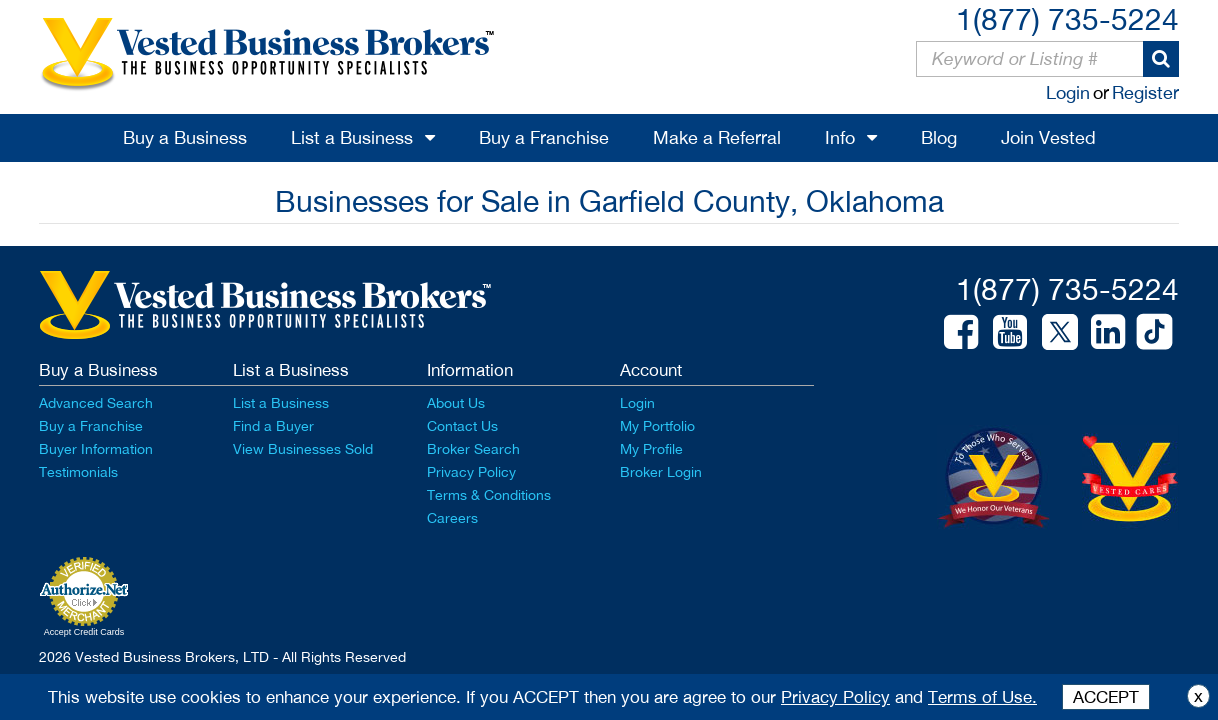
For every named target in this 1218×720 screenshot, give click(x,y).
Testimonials (78, 472)
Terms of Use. (982, 697)
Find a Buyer (273, 426)
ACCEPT (1106, 697)
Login (1068, 92)
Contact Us (462, 426)
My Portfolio (657, 426)
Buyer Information (96, 449)
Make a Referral (717, 137)
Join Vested (1048, 137)
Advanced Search (96, 403)
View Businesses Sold (303, 449)
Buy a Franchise (544, 137)
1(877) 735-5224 (1067, 18)
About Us (456, 403)
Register (1145, 92)
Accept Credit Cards (84, 632)
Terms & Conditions (489, 495)
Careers (452, 518)
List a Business (352, 137)
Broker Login (661, 472)
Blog (939, 137)
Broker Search (473, 449)
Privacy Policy (471, 472)
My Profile (651, 449)
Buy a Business (185, 137)
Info (840, 137)
